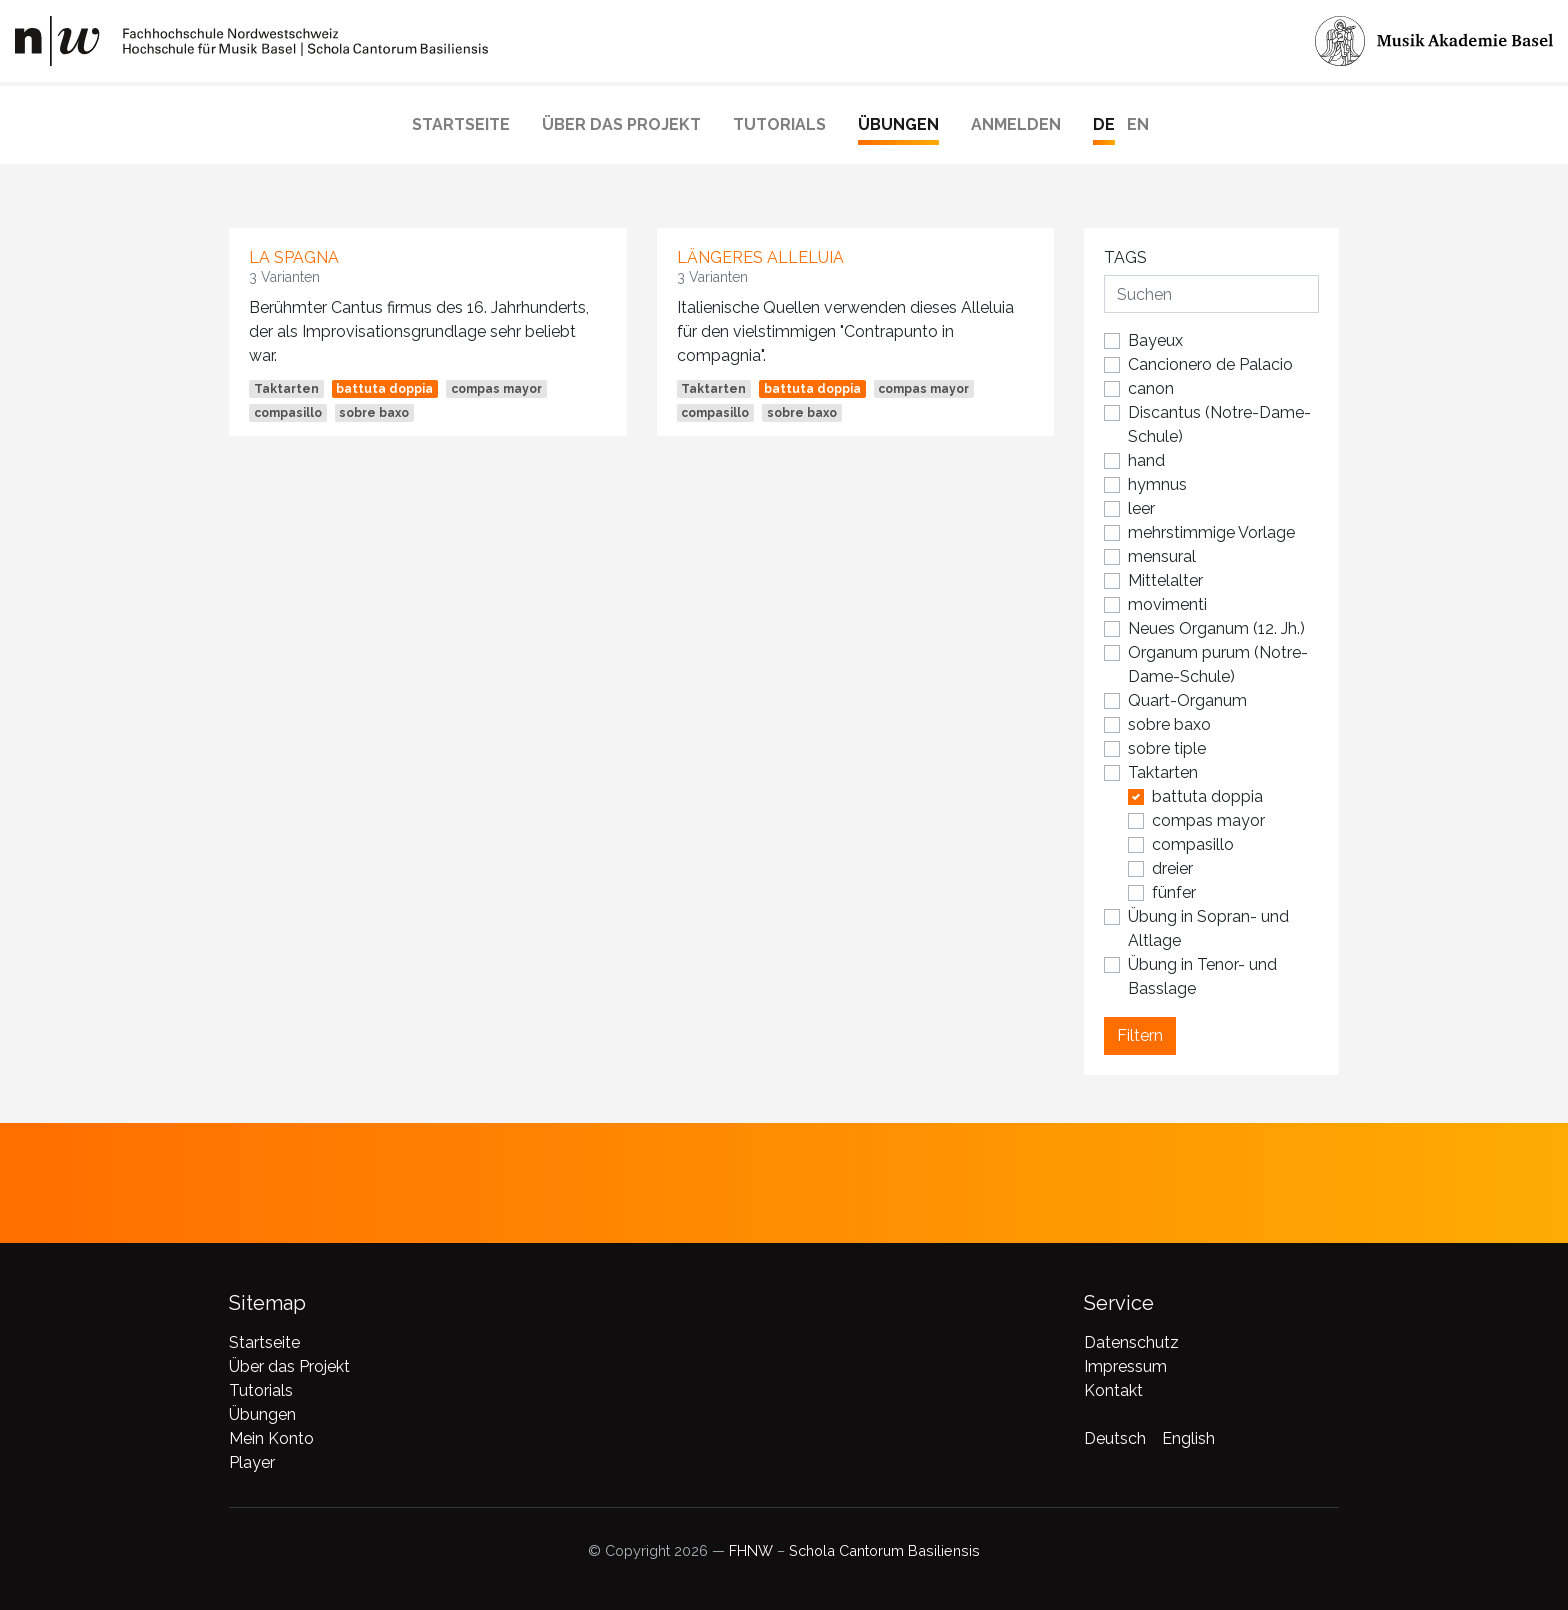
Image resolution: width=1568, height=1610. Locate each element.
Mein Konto (271, 1438)
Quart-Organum (1187, 700)
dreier (1172, 868)
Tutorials (779, 124)
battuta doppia (384, 389)
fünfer (1174, 892)
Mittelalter (1165, 580)
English (1188, 1438)
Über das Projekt (621, 124)
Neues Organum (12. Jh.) (1216, 628)
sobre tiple (1167, 748)
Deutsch (1115, 1438)
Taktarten (286, 389)
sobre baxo (374, 413)
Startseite (461, 124)
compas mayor (496, 389)
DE (1104, 124)
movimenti (1167, 604)
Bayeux (1155, 340)
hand (1146, 460)
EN (1138, 124)
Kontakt (1113, 1390)
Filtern (1140, 1035)
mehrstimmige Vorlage (1211, 532)
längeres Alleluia (760, 257)
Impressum (1125, 1366)
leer (1141, 508)
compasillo (288, 413)
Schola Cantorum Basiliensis (884, 1550)
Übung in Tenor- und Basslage (1202, 976)
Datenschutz (1131, 1342)
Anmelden (1016, 124)
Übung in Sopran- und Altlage (1208, 928)
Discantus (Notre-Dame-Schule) (1219, 424)
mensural (1162, 556)
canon (1151, 388)
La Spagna (294, 257)
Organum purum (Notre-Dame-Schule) (1218, 664)
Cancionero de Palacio (1210, 364)
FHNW (751, 1550)
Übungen (898, 124)
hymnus (1157, 484)
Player (252, 1462)
